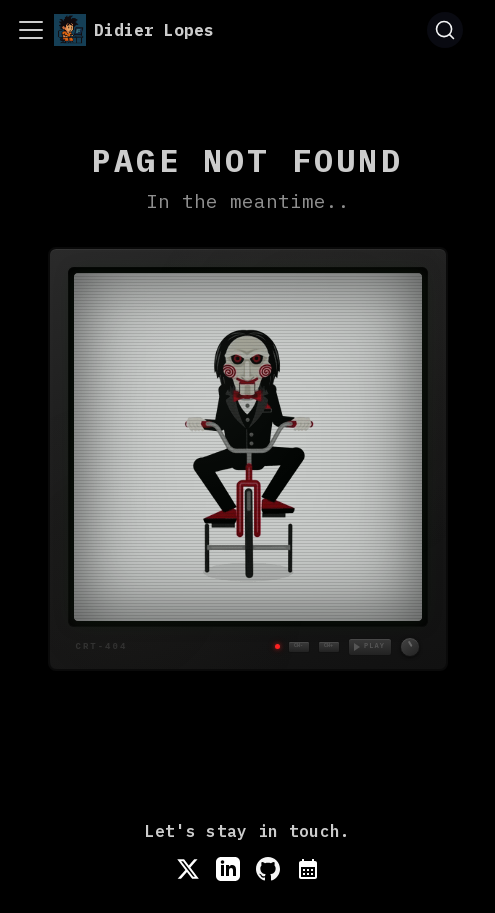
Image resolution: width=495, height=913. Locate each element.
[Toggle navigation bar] (31, 30)
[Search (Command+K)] (445, 30)
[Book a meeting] (308, 869)
